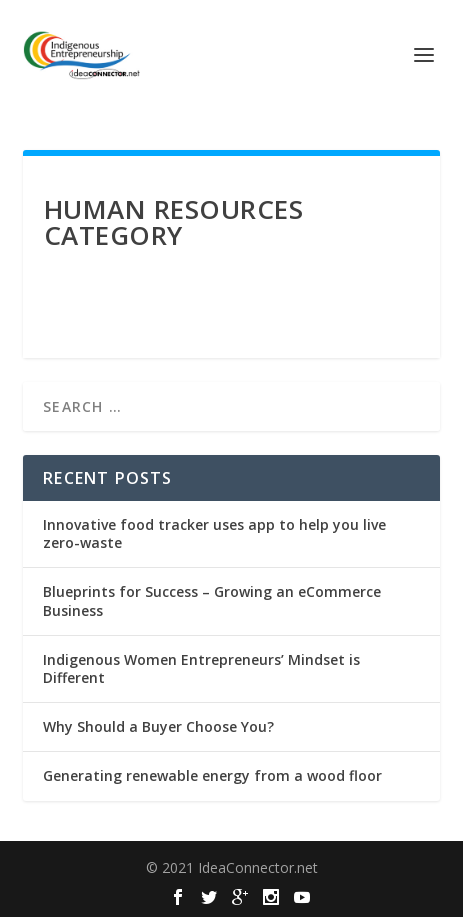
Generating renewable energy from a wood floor (212, 775)
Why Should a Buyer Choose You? (158, 726)
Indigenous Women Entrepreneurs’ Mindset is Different (201, 668)
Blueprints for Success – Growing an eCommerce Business (212, 600)
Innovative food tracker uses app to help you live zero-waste (214, 533)
